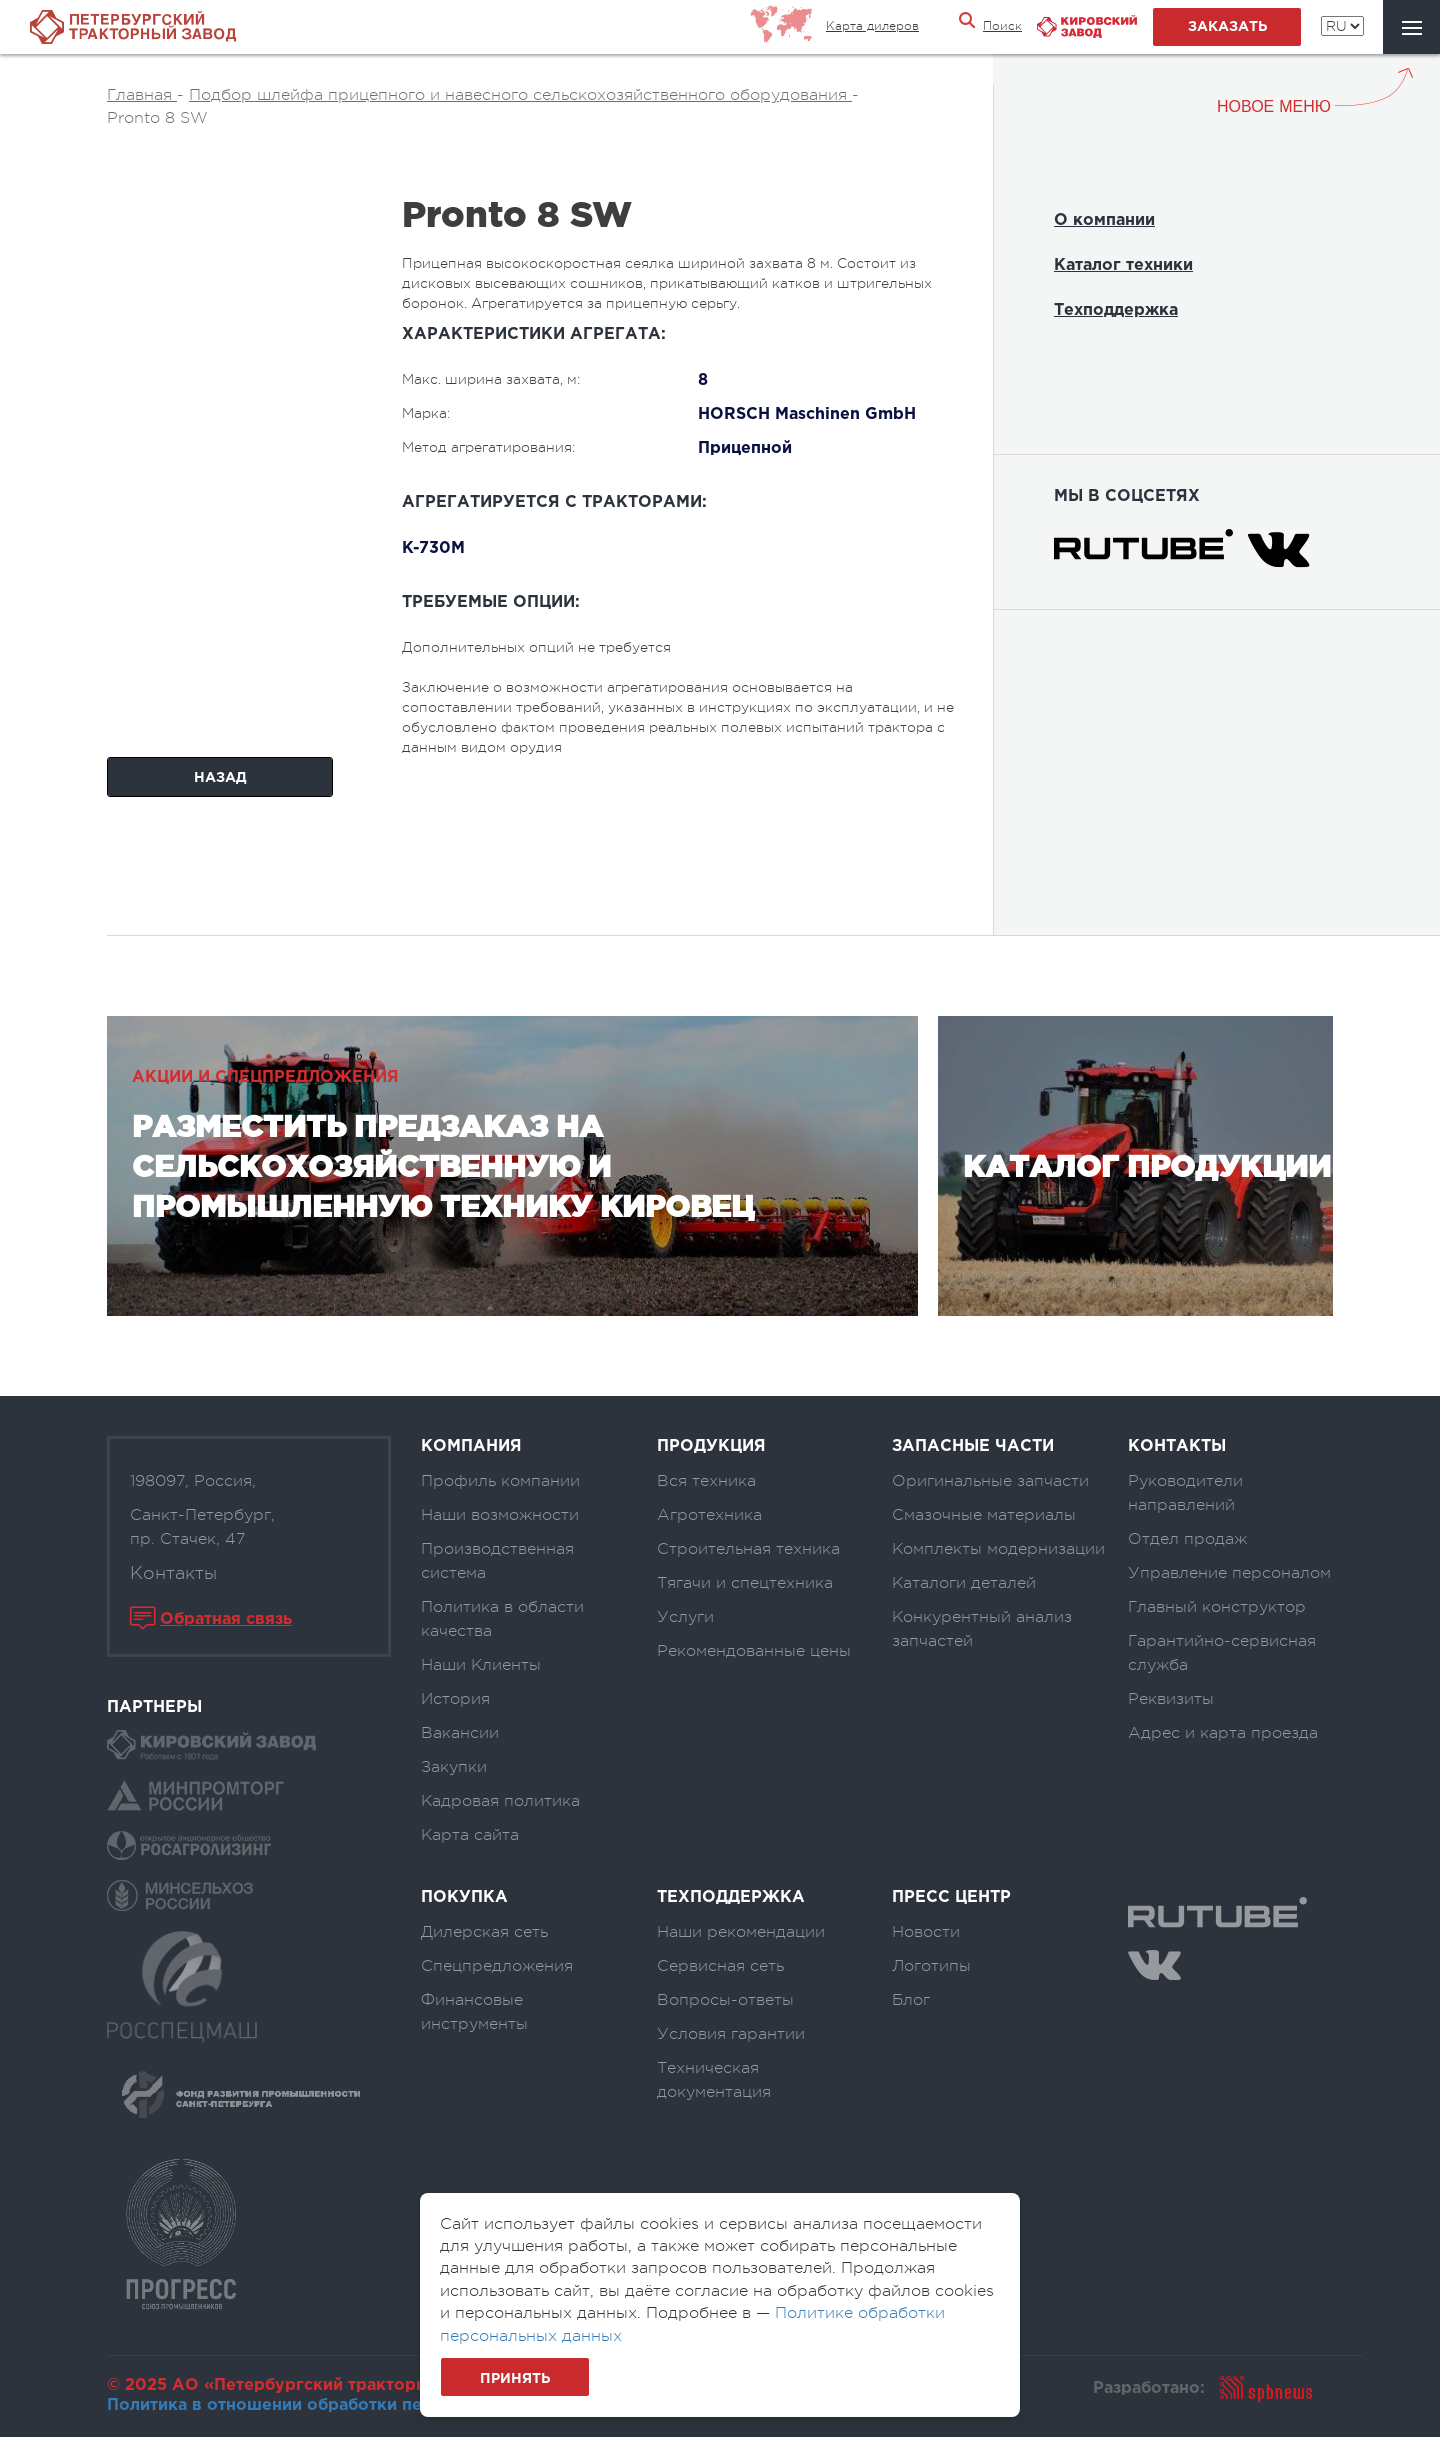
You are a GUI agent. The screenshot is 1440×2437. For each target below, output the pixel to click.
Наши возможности (500, 1515)
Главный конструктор (1217, 1607)
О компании (1104, 220)
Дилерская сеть (484, 1932)
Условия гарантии (731, 2034)
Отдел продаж (1187, 1539)
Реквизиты (1171, 1699)
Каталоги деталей (964, 1583)
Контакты (173, 1573)
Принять (515, 2379)
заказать (1227, 27)
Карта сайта (470, 1835)
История (455, 1699)
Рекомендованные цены (754, 1651)
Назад (220, 778)
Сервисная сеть (720, 1966)
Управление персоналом (1229, 1573)
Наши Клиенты (481, 1665)
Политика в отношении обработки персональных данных (348, 2405)
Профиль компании (500, 1481)
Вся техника (706, 1481)
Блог (911, 2000)
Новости (926, 1932)
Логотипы (931, 1966)
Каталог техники (1123, 265)
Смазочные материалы (984, 1515)
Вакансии (460, 1733)
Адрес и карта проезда (1223, 1733)
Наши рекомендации (741, 1932)
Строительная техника (748, 1549)
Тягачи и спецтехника (745, 1583)
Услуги (685, 1617)
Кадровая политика (500, 1801)
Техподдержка (1116, 310)
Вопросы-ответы (725, 2000)
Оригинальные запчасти (990, 1481)
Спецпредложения (497, 1966)
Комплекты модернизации (998, 1549)
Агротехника (709, 1515)
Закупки (454, 1767)
